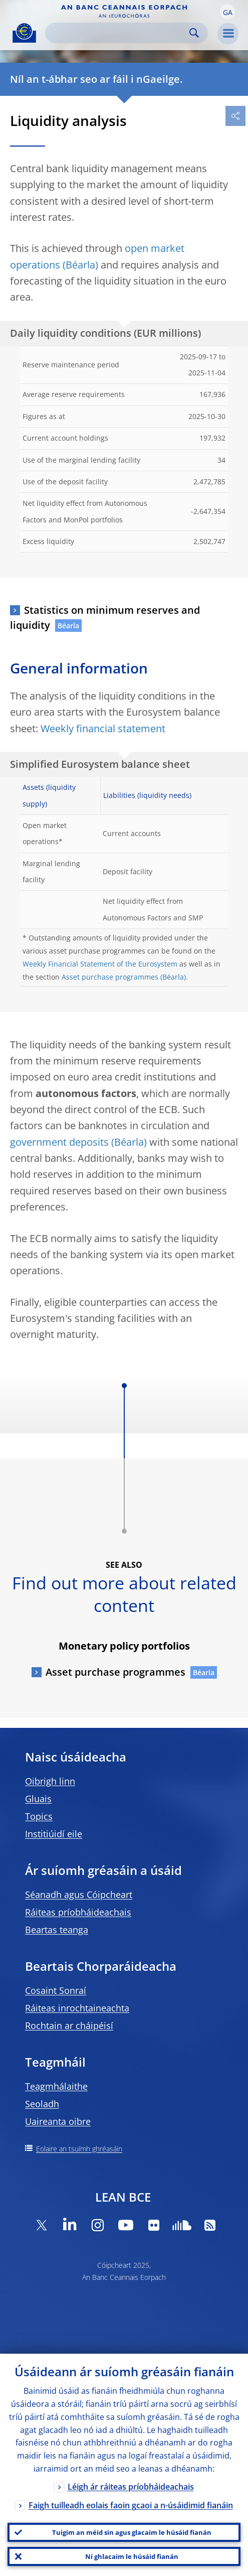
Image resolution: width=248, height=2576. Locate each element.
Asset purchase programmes (110, 977)
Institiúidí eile (53, 1834)
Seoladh (42, 2104)
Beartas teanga (56, 1930)
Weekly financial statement (103, 728)
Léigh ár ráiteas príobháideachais (131, 2486)
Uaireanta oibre (58, 2121)
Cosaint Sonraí (55, 1990)
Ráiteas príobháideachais (78, 1912)
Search (194, 33)
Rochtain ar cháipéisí (69, 2025)
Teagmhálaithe (56, 2086)
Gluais (38, 1799)
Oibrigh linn (50, 1781)
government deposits (59, 1142)
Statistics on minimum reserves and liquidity (105, 617)
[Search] (118, 33)
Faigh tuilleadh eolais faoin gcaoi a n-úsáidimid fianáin (131, 2505)
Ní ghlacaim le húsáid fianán (131, 2556)
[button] (227, 11)
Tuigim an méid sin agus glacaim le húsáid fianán (131, 2532)
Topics (39, 1816)
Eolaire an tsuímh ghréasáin (79, 2148)
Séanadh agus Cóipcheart (78, 1894)
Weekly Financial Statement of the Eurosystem (100, 964)
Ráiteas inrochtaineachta (77, 2008)
